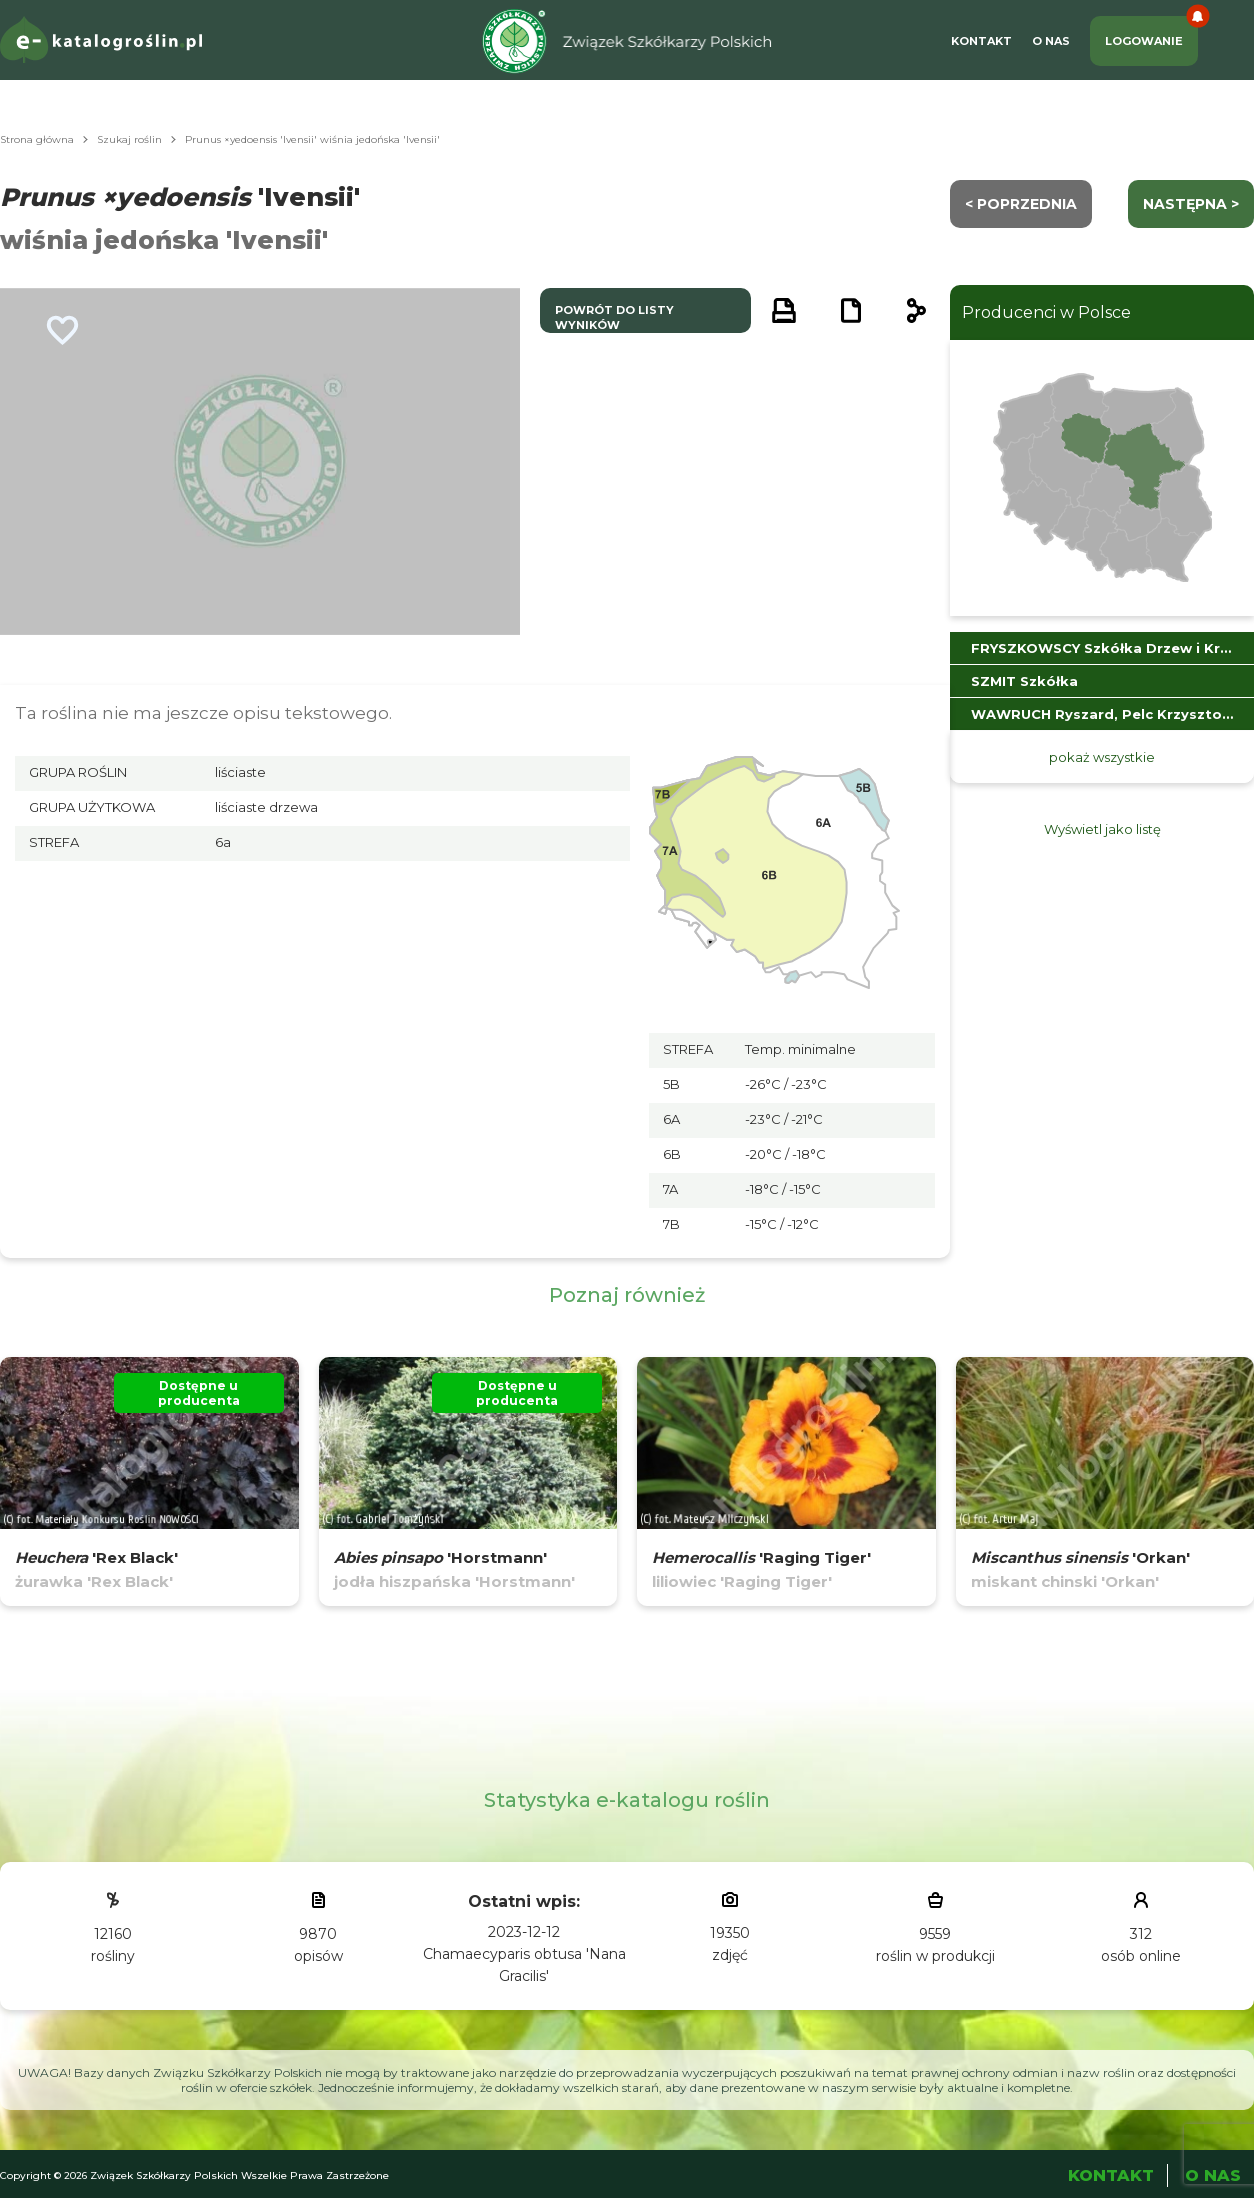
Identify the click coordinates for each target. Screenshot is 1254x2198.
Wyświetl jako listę (1102, 829)
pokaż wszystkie (1102, 757)
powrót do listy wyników (614, 317)
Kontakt (981, 41)
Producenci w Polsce (1046, 312)
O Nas (1051, 41)
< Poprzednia (1021, 204)
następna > (1191, 204)
